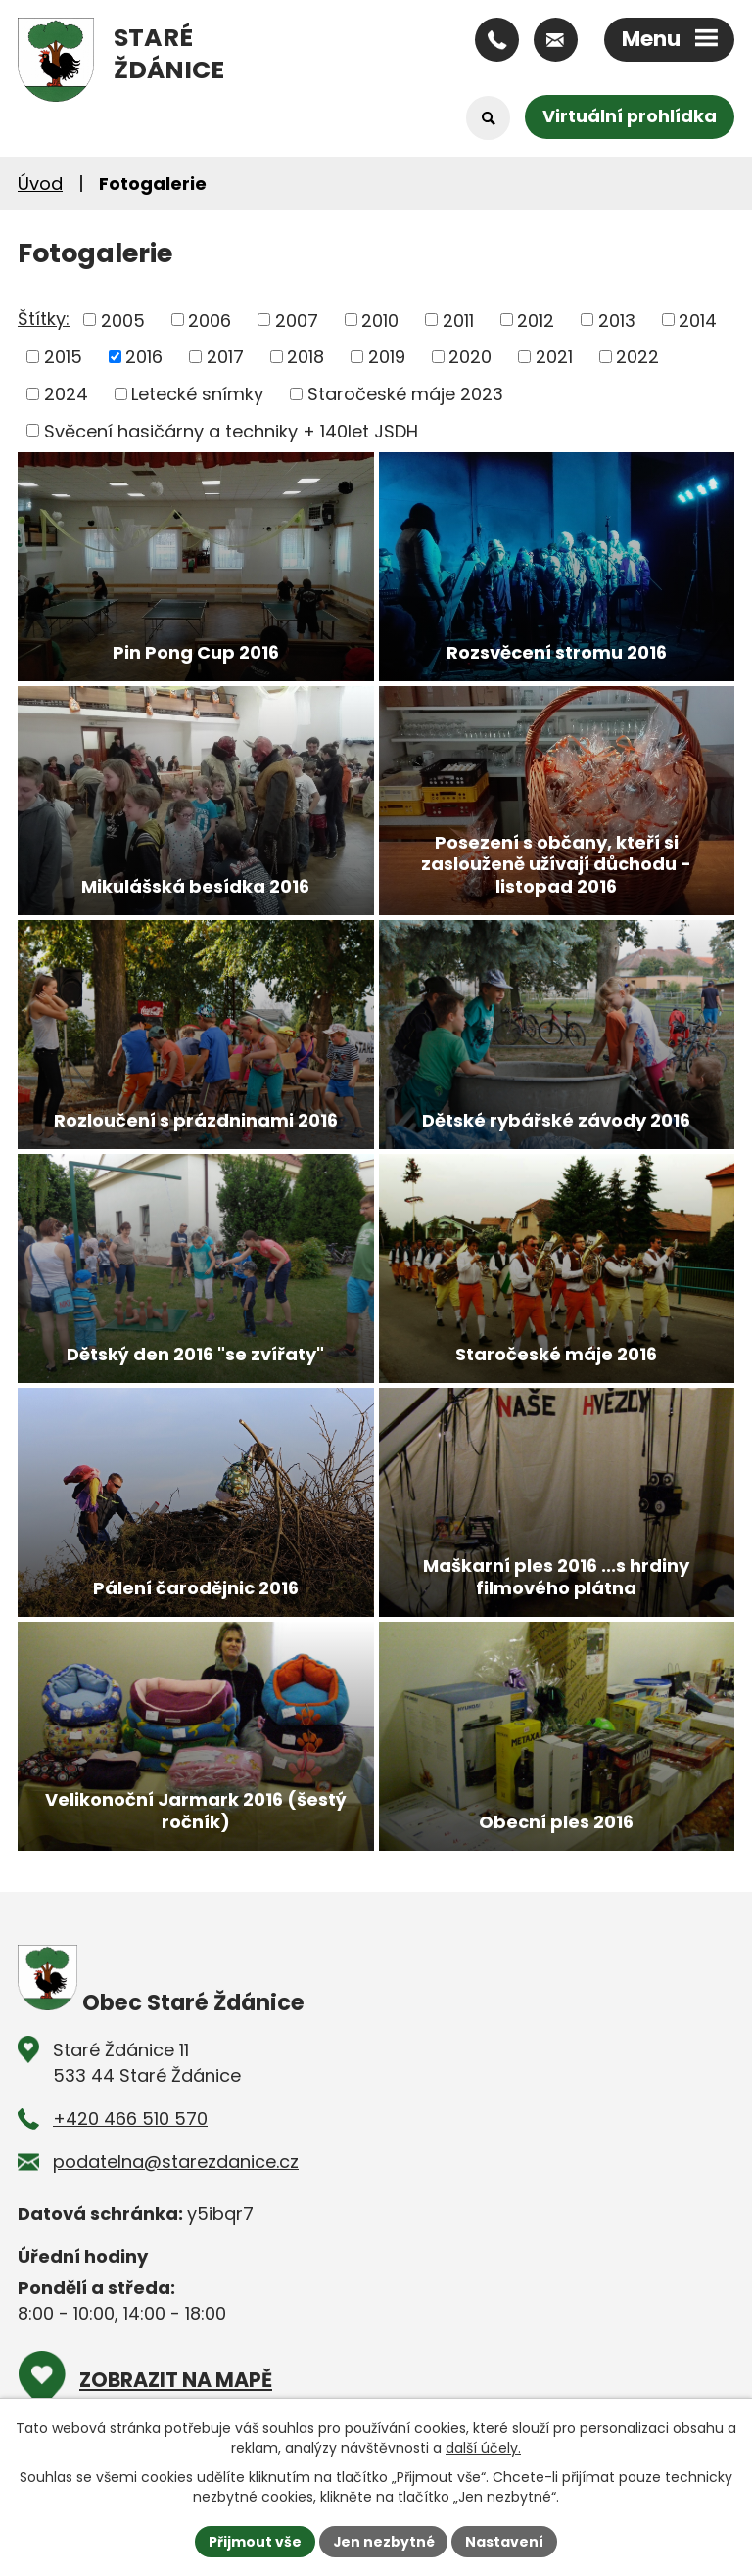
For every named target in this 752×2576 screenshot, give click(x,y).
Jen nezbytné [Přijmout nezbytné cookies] (383, 2541)
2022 (637, 357)
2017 (225, 357)
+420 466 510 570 (130, 2118)
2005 (123, 319)
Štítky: (44, 318)
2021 (554, 357)
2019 (386, 357)
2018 (305, 357)
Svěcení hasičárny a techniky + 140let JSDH (231, 430)
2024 (66, 394)
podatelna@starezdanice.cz (176, 2161)
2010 (380, 319)
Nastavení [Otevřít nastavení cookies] (505, 2541)
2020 (470, 357)
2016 (144, 357)
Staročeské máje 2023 (405, 394)
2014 (698, 319)
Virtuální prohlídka (629, 117)
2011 (458, 319)
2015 (63, 357)
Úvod (40, 183)
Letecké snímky (197, 394)
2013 (616, 319)
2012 (535, 319)
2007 (296, 319)
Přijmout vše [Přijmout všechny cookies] (254, 2541)
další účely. (483, 2448)
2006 (209, 319)
